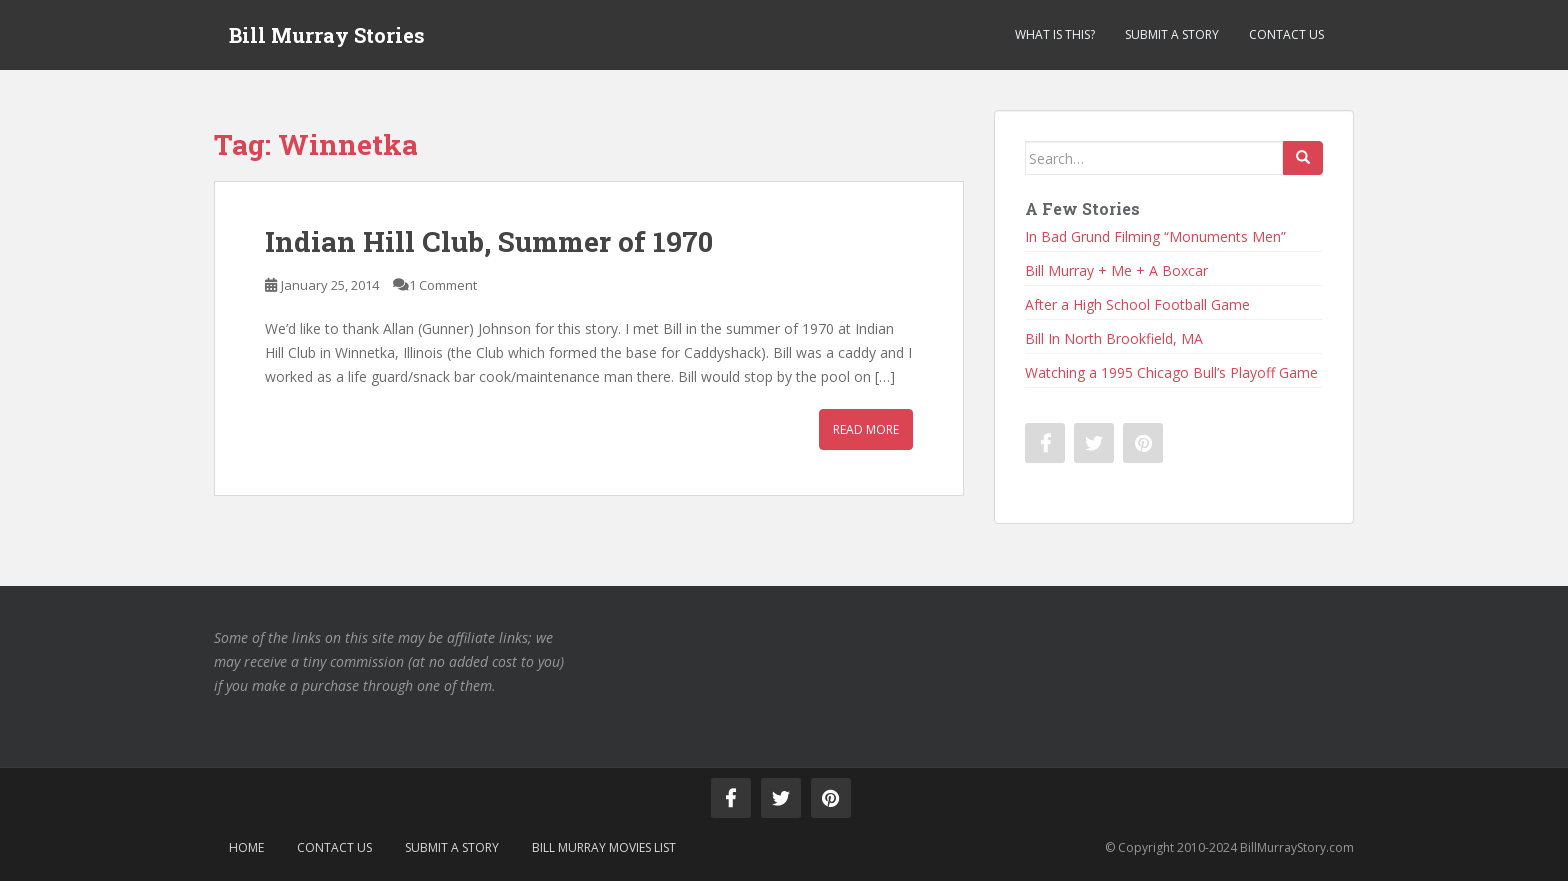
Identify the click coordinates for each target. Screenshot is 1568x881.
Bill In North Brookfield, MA (1114, 338)
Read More (866, 429)
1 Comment (443, 285)
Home (246, 847)
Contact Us (1286, 34)
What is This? (1055, 34)
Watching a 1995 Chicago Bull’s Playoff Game (1171, 372)
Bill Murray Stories (327, 35)
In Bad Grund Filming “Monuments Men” (1155, 236)
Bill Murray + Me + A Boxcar (1116, 270)
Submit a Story (1172, 34)
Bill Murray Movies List (604, 847)
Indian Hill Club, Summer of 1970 (489, 241)
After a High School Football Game (1137, 304)
